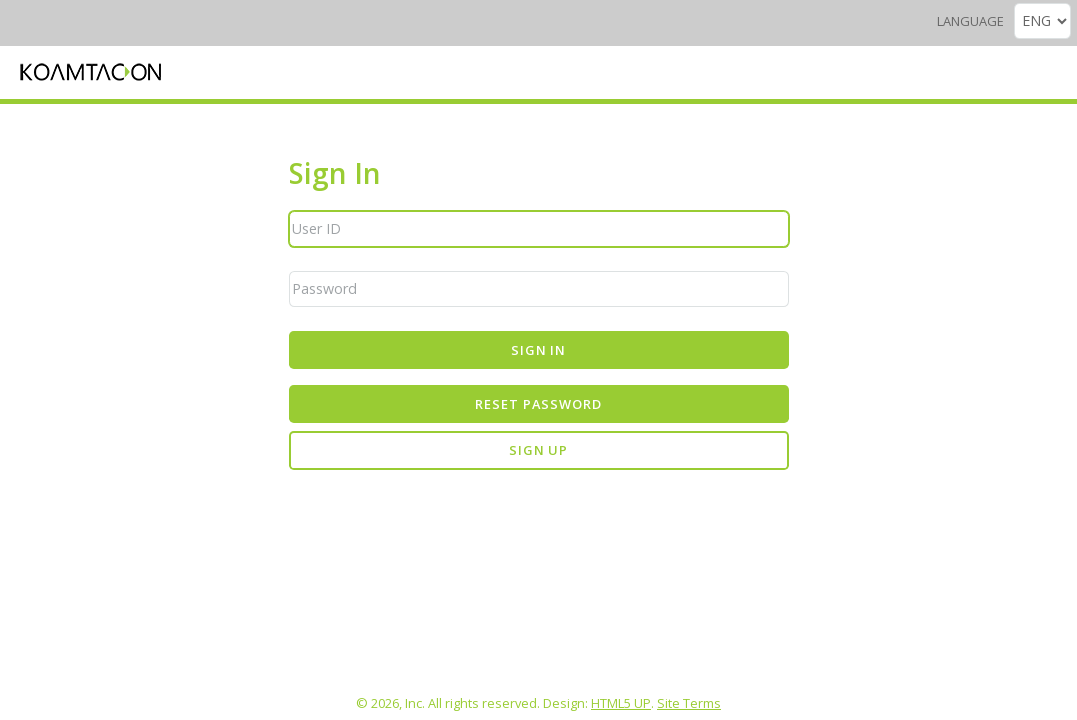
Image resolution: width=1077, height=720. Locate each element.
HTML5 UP (621, 703)
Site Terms (689, 703)
